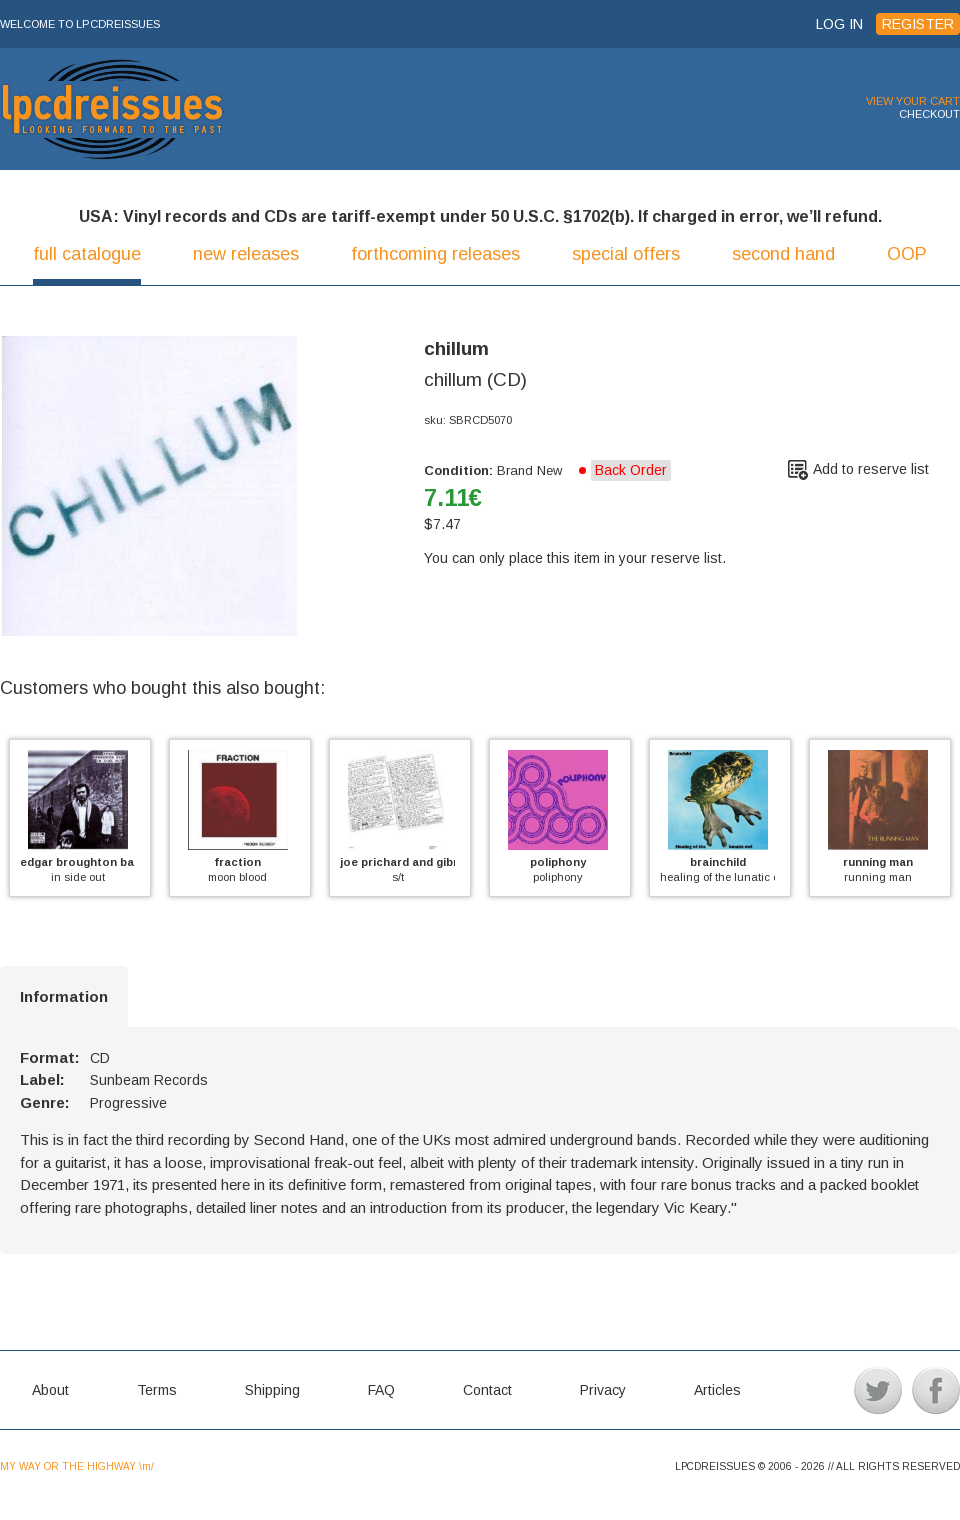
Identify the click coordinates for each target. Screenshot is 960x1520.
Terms (157, 1390)
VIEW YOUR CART (913, 101)
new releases (246, 254)
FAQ (381, 1390)
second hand (783, 254)
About (50, 1390)
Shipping (272, 1390)
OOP (907, 254)
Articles (717, 1390)
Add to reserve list (871, 469)
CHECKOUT (929, 114)
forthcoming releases (435, 254)
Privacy (603, 1390)
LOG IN (839, 24)
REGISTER (918, 24)
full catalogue (87, 254)
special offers (626, 254)
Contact (487, 1390)
